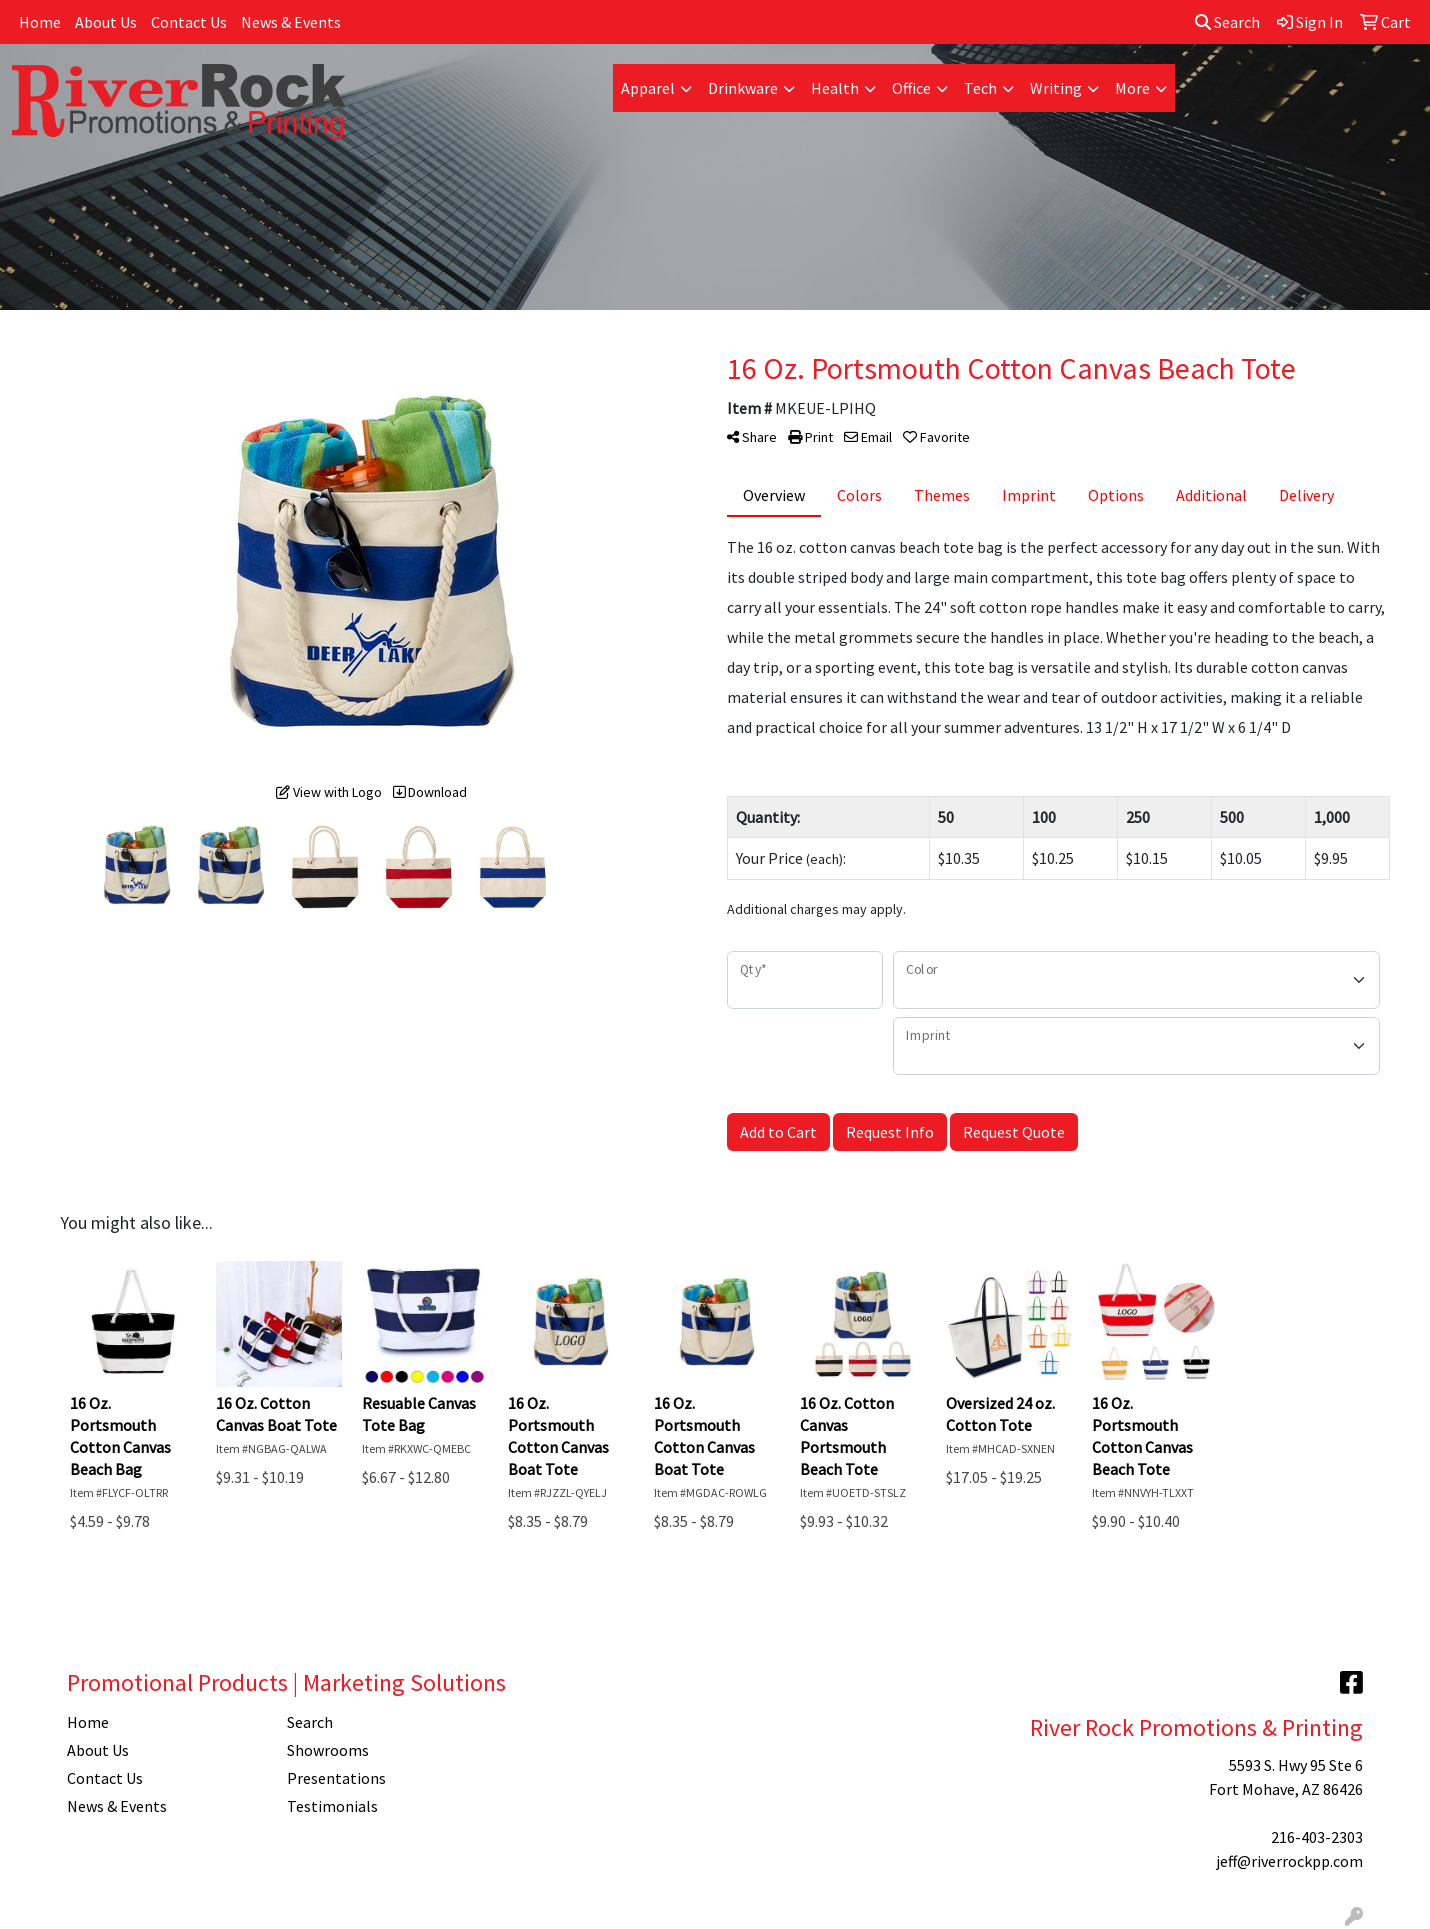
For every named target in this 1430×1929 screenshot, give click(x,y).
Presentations (336, 1778)
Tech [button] (980, 88)
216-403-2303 (1317, 1837)
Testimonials (332, 1806)
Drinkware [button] (743, 88)
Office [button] (911, 88)
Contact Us (189, 22)
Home (40, 22)
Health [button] (835, 88)
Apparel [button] (648, 88)
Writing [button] (1056, 88)
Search (1227, 22)
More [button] (1132, 88)
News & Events (291, 22)
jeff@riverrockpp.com (1289, 1861)
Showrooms (328, 1750)
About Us (106, 22)
